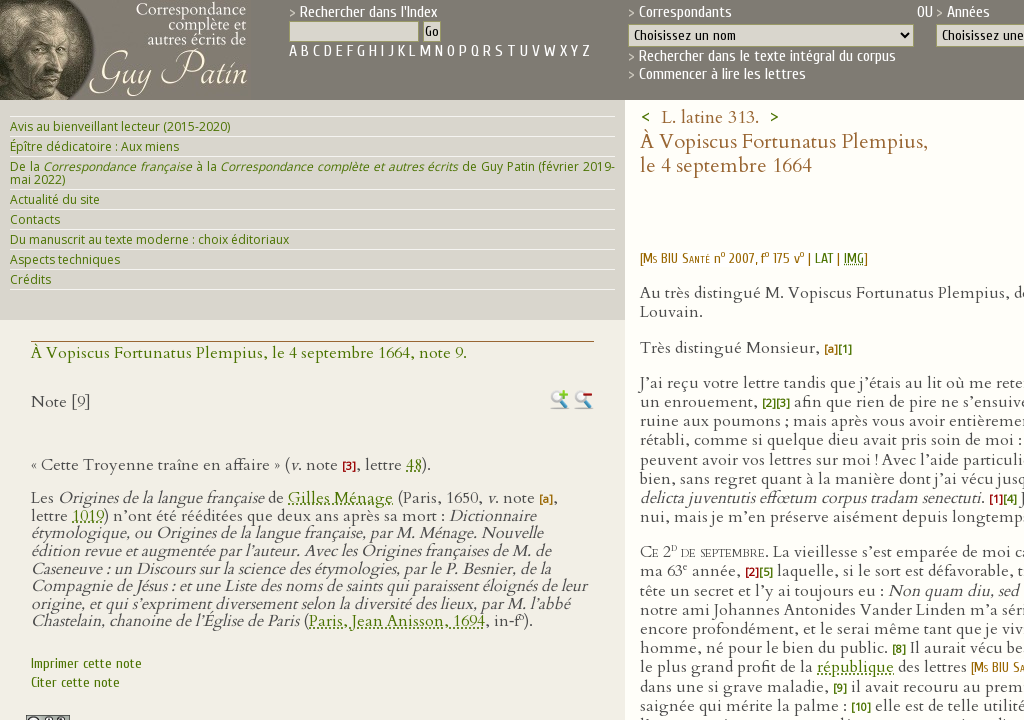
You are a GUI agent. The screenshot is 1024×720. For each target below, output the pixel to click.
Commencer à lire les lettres (722, 74)
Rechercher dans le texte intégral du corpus (767, 56)
